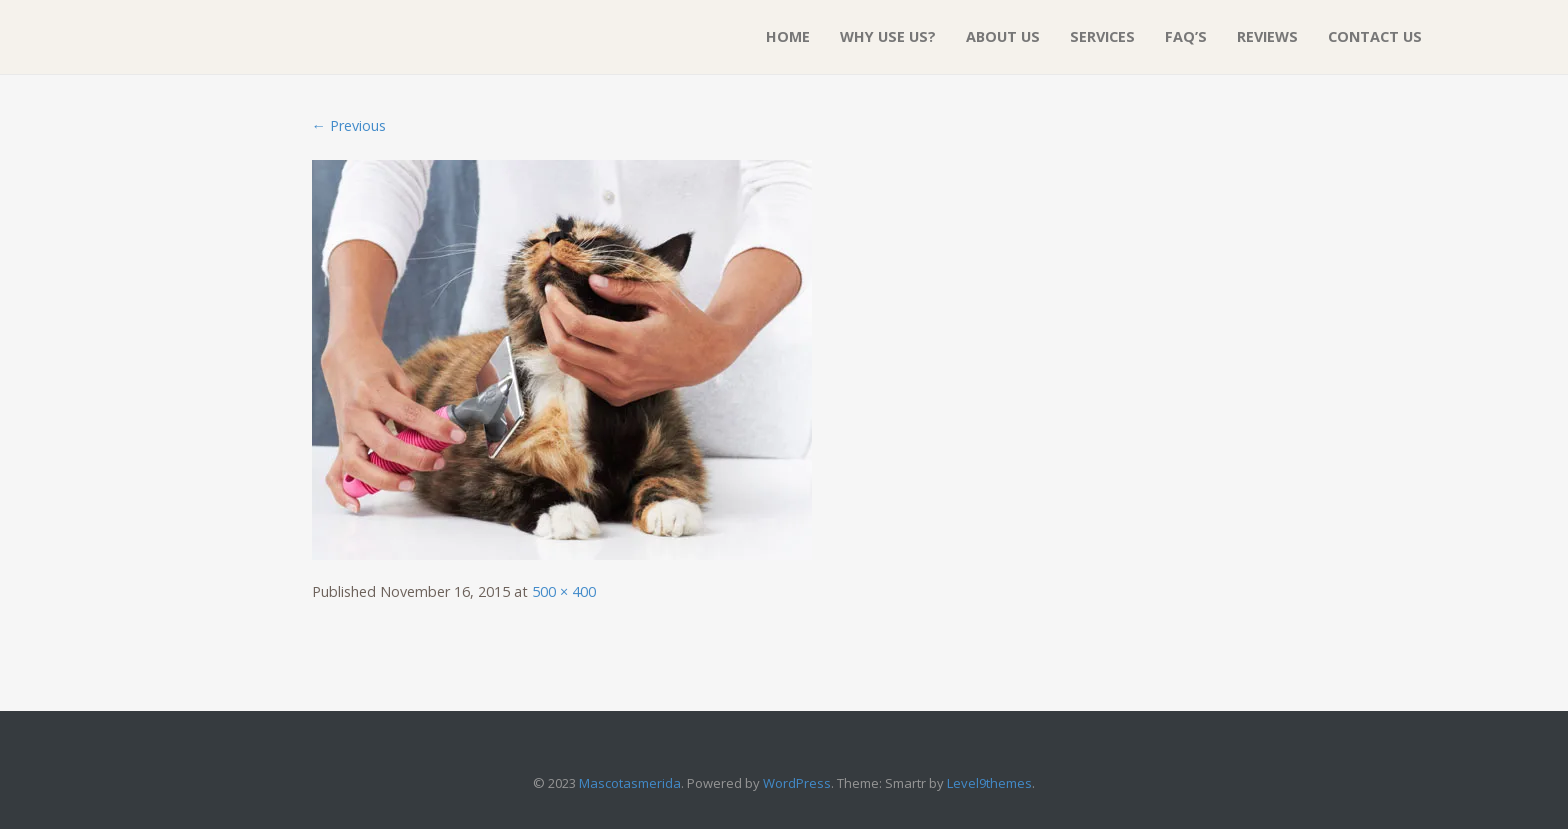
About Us (1003, 36)
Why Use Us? (888, 36)
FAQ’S (1186, 36)
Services (1102, 36)
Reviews (1267, 36)
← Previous (349, 125)
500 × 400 (564, 591)
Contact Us (1375, 36)
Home (788, 36)
